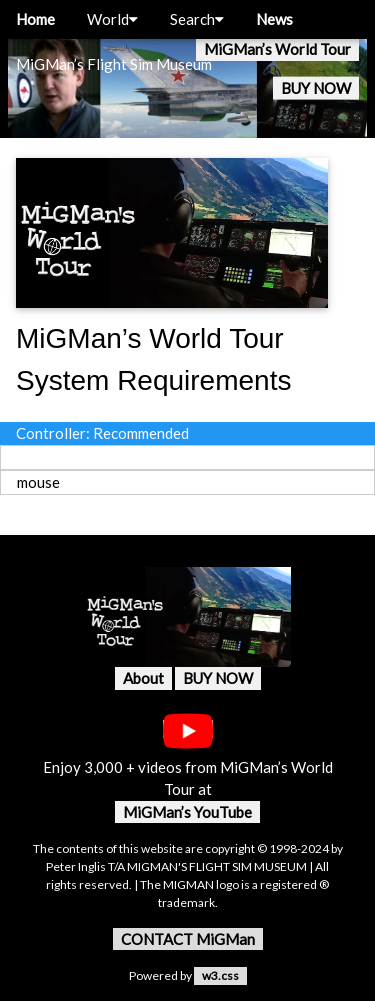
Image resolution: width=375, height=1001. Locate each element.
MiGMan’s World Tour (277, 49)
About (143, 678)
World (112, 19)
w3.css (220, 975)
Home (35, 19)
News (274, 19)
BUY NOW (316, 88)
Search (197, 19)
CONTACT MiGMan (188, 939)
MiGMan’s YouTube (187, 812)
